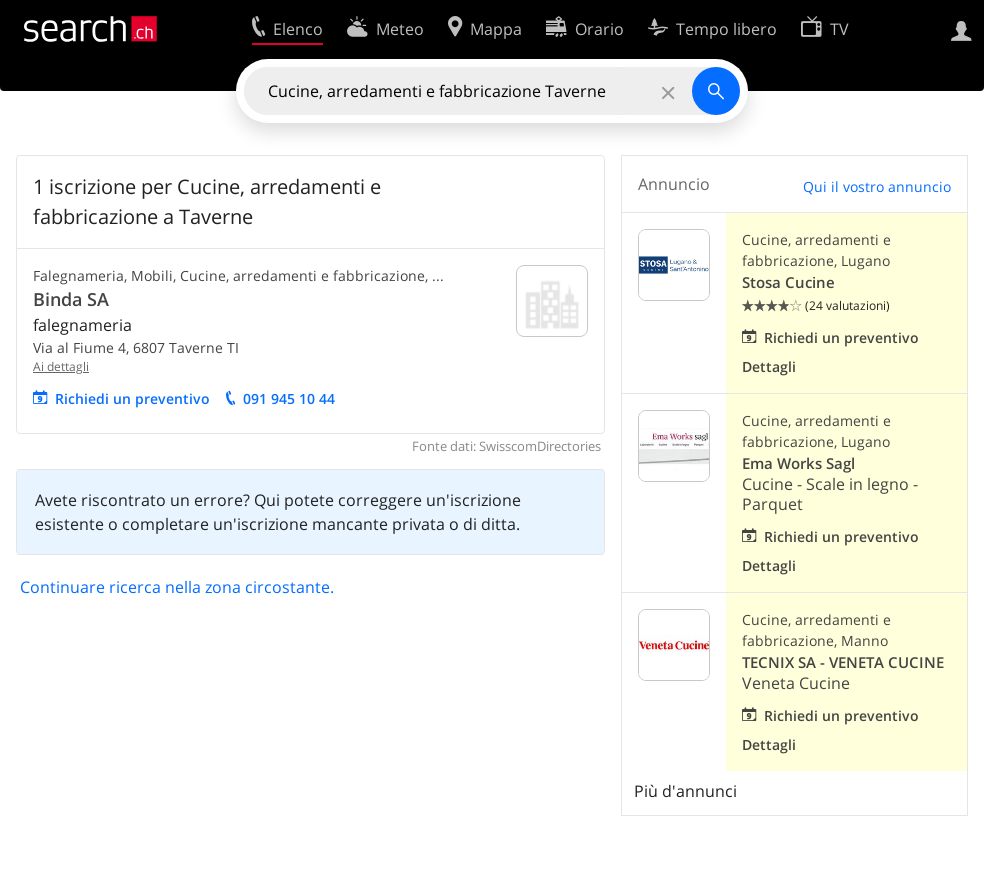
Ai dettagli (61, 366)
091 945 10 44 (289, 398)
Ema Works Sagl (798, 463)
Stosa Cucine (788, 282)
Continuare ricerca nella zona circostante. (177, 587)
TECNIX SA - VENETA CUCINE (843, 662)
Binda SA (71, 299)
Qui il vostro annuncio (877, 186)
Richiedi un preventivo (132, 398)
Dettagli (769, 366)
